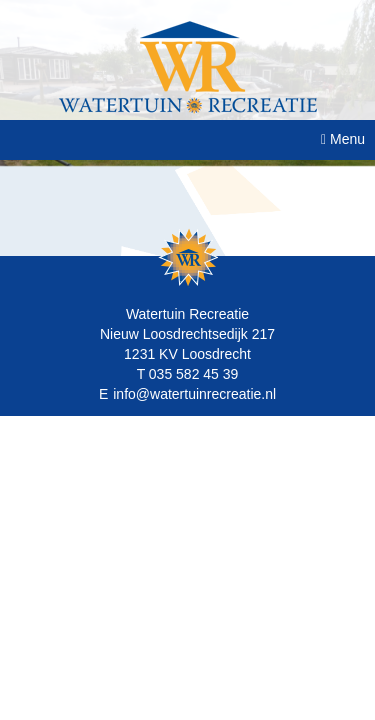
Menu (343, 139)
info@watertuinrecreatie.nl (194, 394)
